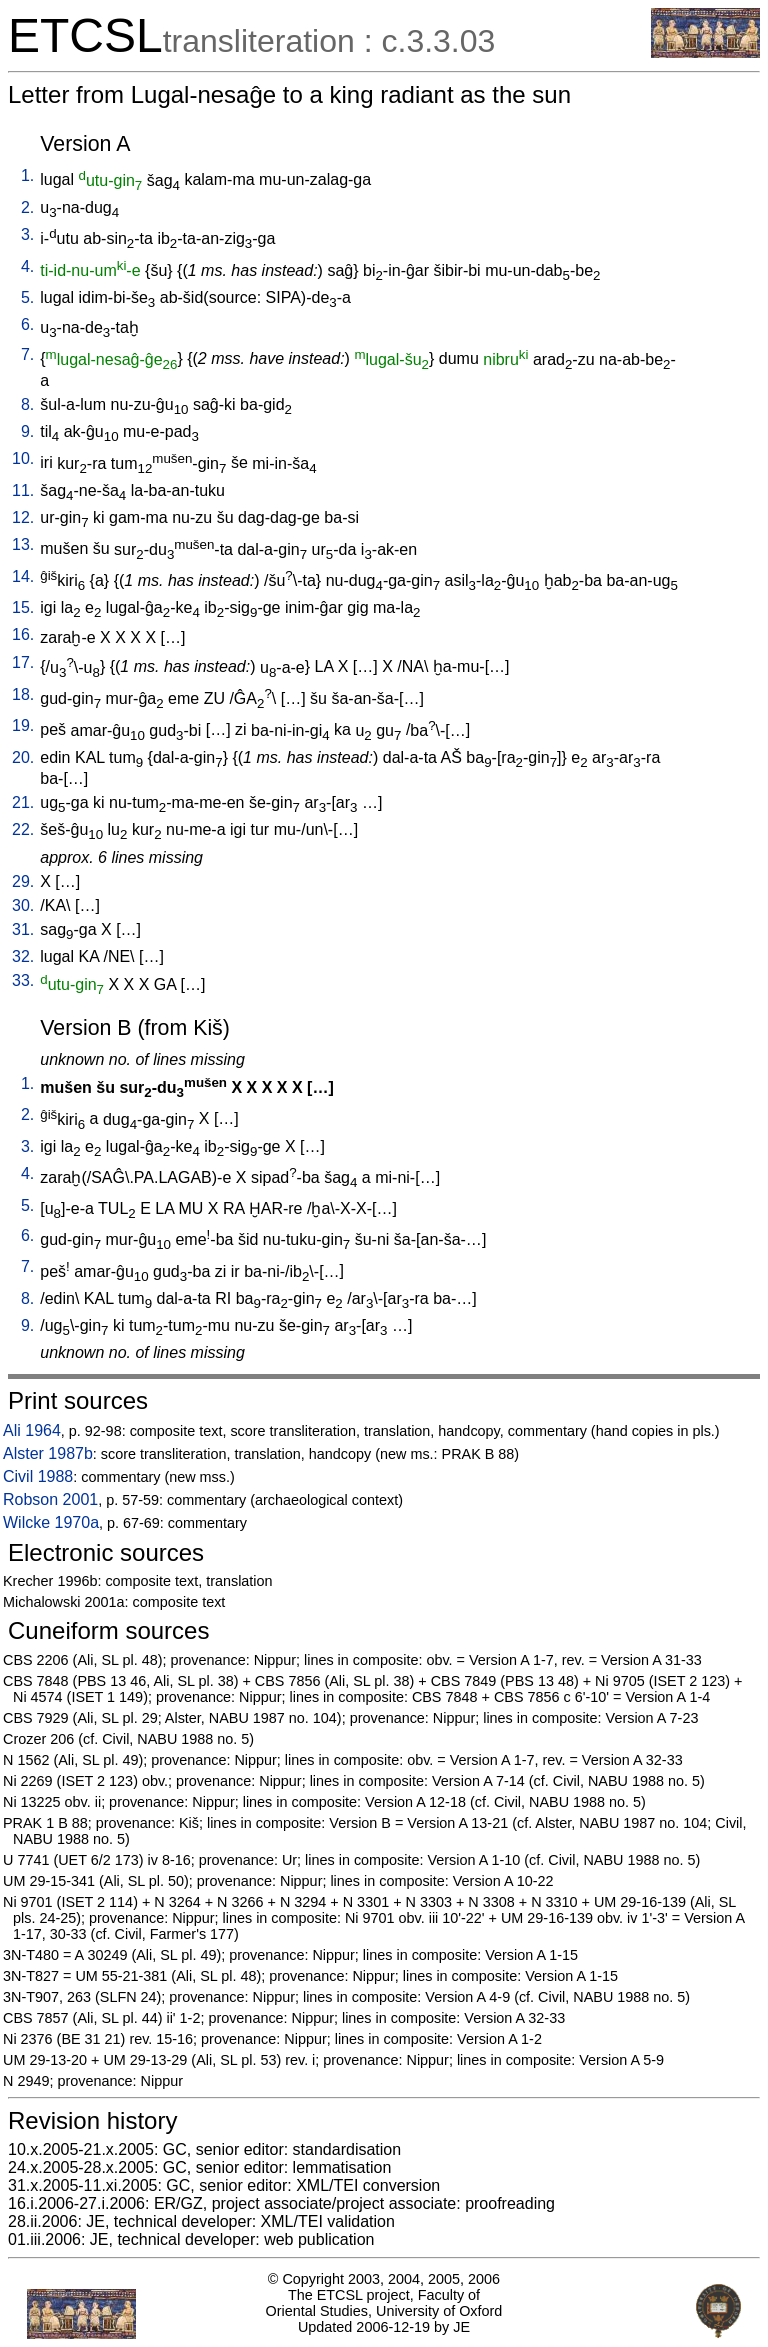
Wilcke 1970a (51, 1522)
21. (23, 802)
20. (23, 757)
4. (27, 266)
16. (23, 634)
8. (27, 404)
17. (23, 662)
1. (27, 175)
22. (23, 829)
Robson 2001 (50, 1499)
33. (23, 980)
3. (27, 234)
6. (27, 324)
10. (23, 458)
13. (23, 544)
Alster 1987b (48, 1453)
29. (23, 881)
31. (23, 929)
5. (27, 297)
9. (27, 431)
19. (23, 725)
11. (23, 490)
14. (23, 576)
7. (27, 354)
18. (23, 694)
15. (23, 607)
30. (23, 905)
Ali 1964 (32, 1430)
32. (23, 956)
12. (23, 517)
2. (27, 207)
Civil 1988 (38, 1476)
